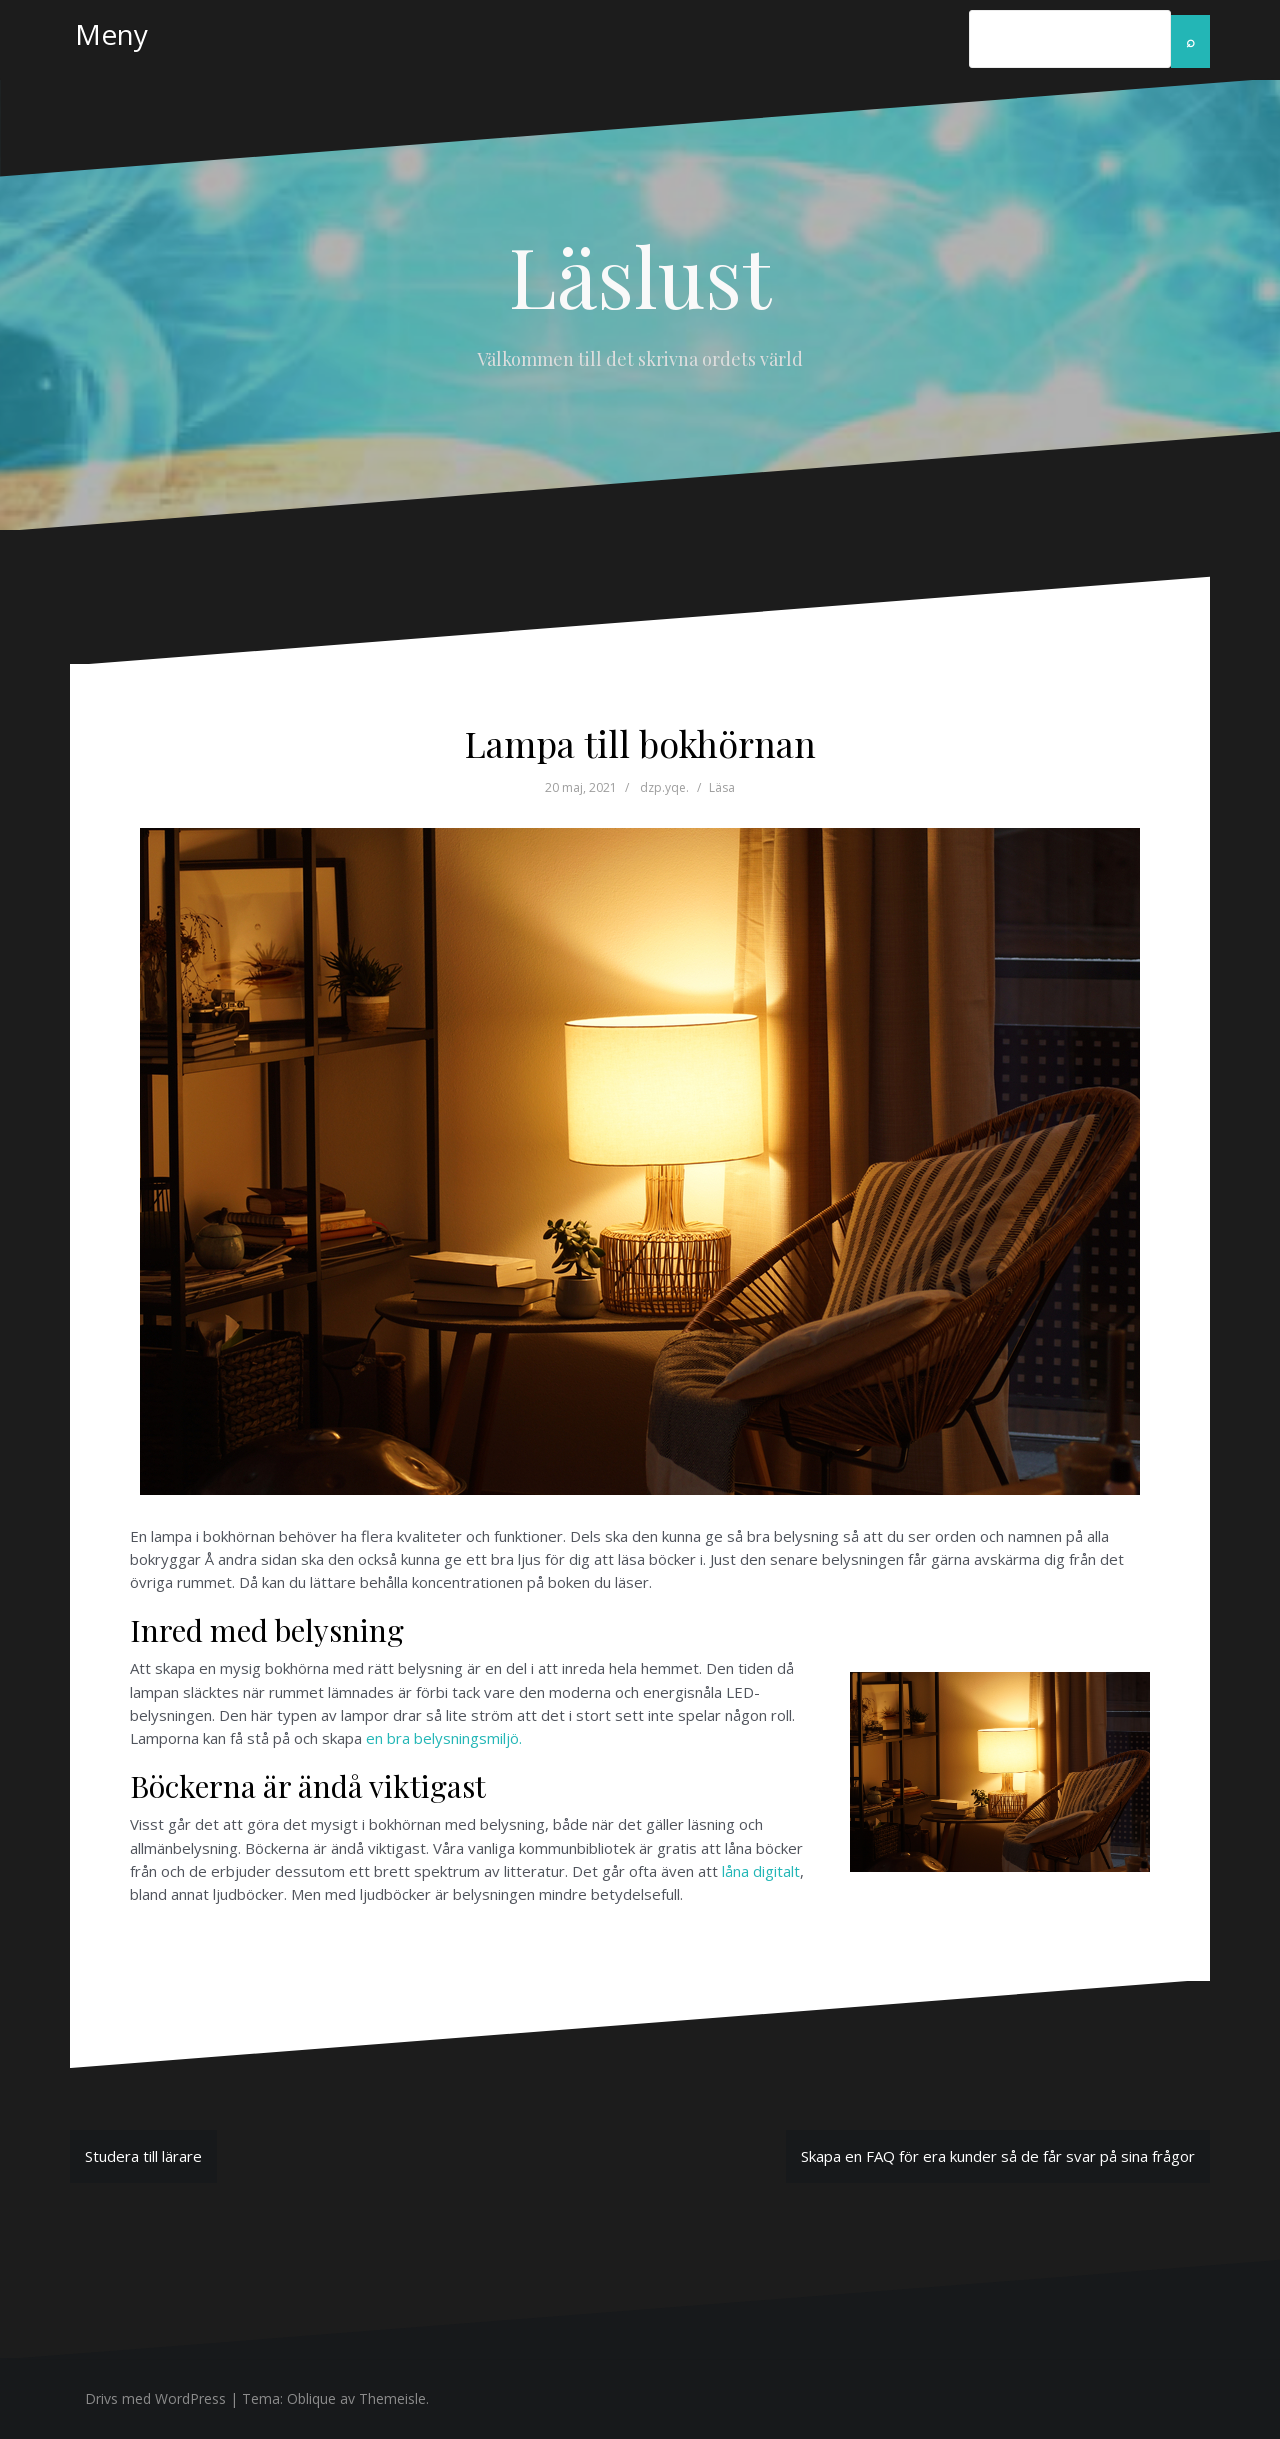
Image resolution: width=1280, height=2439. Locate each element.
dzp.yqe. (664, 787)
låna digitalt (761, 1871)
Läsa (722, 787)
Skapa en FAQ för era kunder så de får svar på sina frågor (998, 2156)
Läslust (640, 275)
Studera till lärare (143, 2156)
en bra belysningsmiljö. (444, 1738)
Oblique (311, 2398)
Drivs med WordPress (155, 2398)
